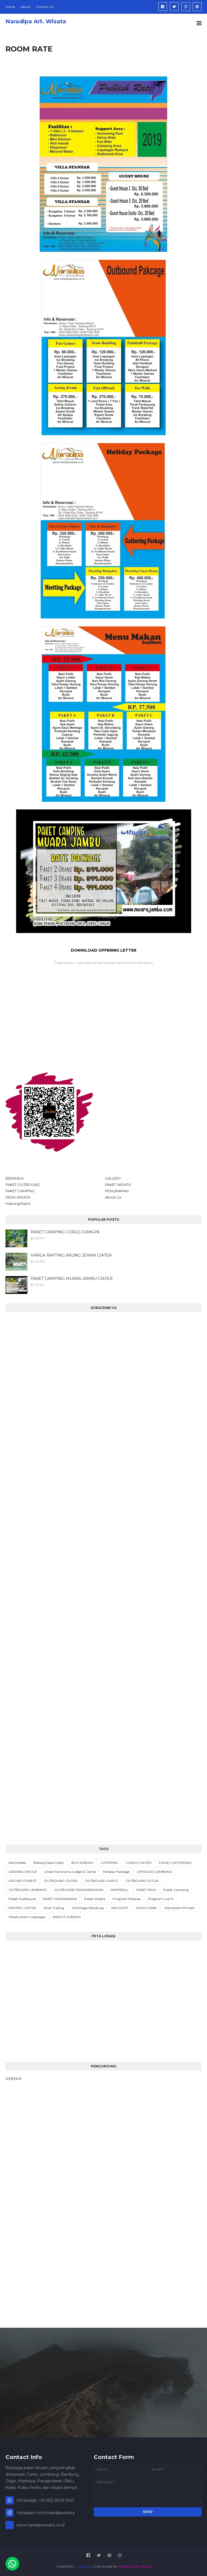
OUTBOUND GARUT (101, 1881)
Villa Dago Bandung (88, 1908)
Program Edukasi (127, 1899)
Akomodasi (17, 1863)
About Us (113, 1197)
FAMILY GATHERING (175, 1863)
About (26, 7)
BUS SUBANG (82, 1863)
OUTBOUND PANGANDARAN (78, 1890)
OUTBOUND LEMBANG (27, 1890)
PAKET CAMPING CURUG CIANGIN (65, 1231)
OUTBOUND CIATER (61, 1881)
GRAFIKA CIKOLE (22, 1872)
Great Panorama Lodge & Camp (70, 1872)
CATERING (109, 1863)
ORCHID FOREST (22, 1881)
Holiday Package (116, 1872)
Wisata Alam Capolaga (26, 1917)
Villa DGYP (119, 1908)
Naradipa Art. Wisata (35, 21)
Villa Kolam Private (179, 1908)
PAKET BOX (146, 1890)
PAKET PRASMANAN (60, 1899)
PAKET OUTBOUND (22, 1184)
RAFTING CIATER (22, 1908)
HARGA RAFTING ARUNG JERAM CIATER (71, 1255)
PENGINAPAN (117, 1191)
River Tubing (54, 1908)
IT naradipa (83, 2566)
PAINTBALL (119, 1890)
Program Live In (161, 1899)
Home (10, 7)
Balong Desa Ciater (49, 1863)
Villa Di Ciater (146, 1908)
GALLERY (113, 1178)
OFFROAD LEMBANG (154, 1872)
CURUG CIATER (138, 1863)
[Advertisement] (103, 1020)
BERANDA (14, 1178)
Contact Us (45, 7)
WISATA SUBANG (67, 1917)
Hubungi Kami (17, 1203)
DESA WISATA (17, 1197)
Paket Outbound (22, 1899)
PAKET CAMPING (20, 1191)
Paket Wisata (94, 1899)
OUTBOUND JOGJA (142, 1881)
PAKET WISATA (118, 1184)
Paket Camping (176, 1890)
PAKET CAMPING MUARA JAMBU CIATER (72, 1278)
